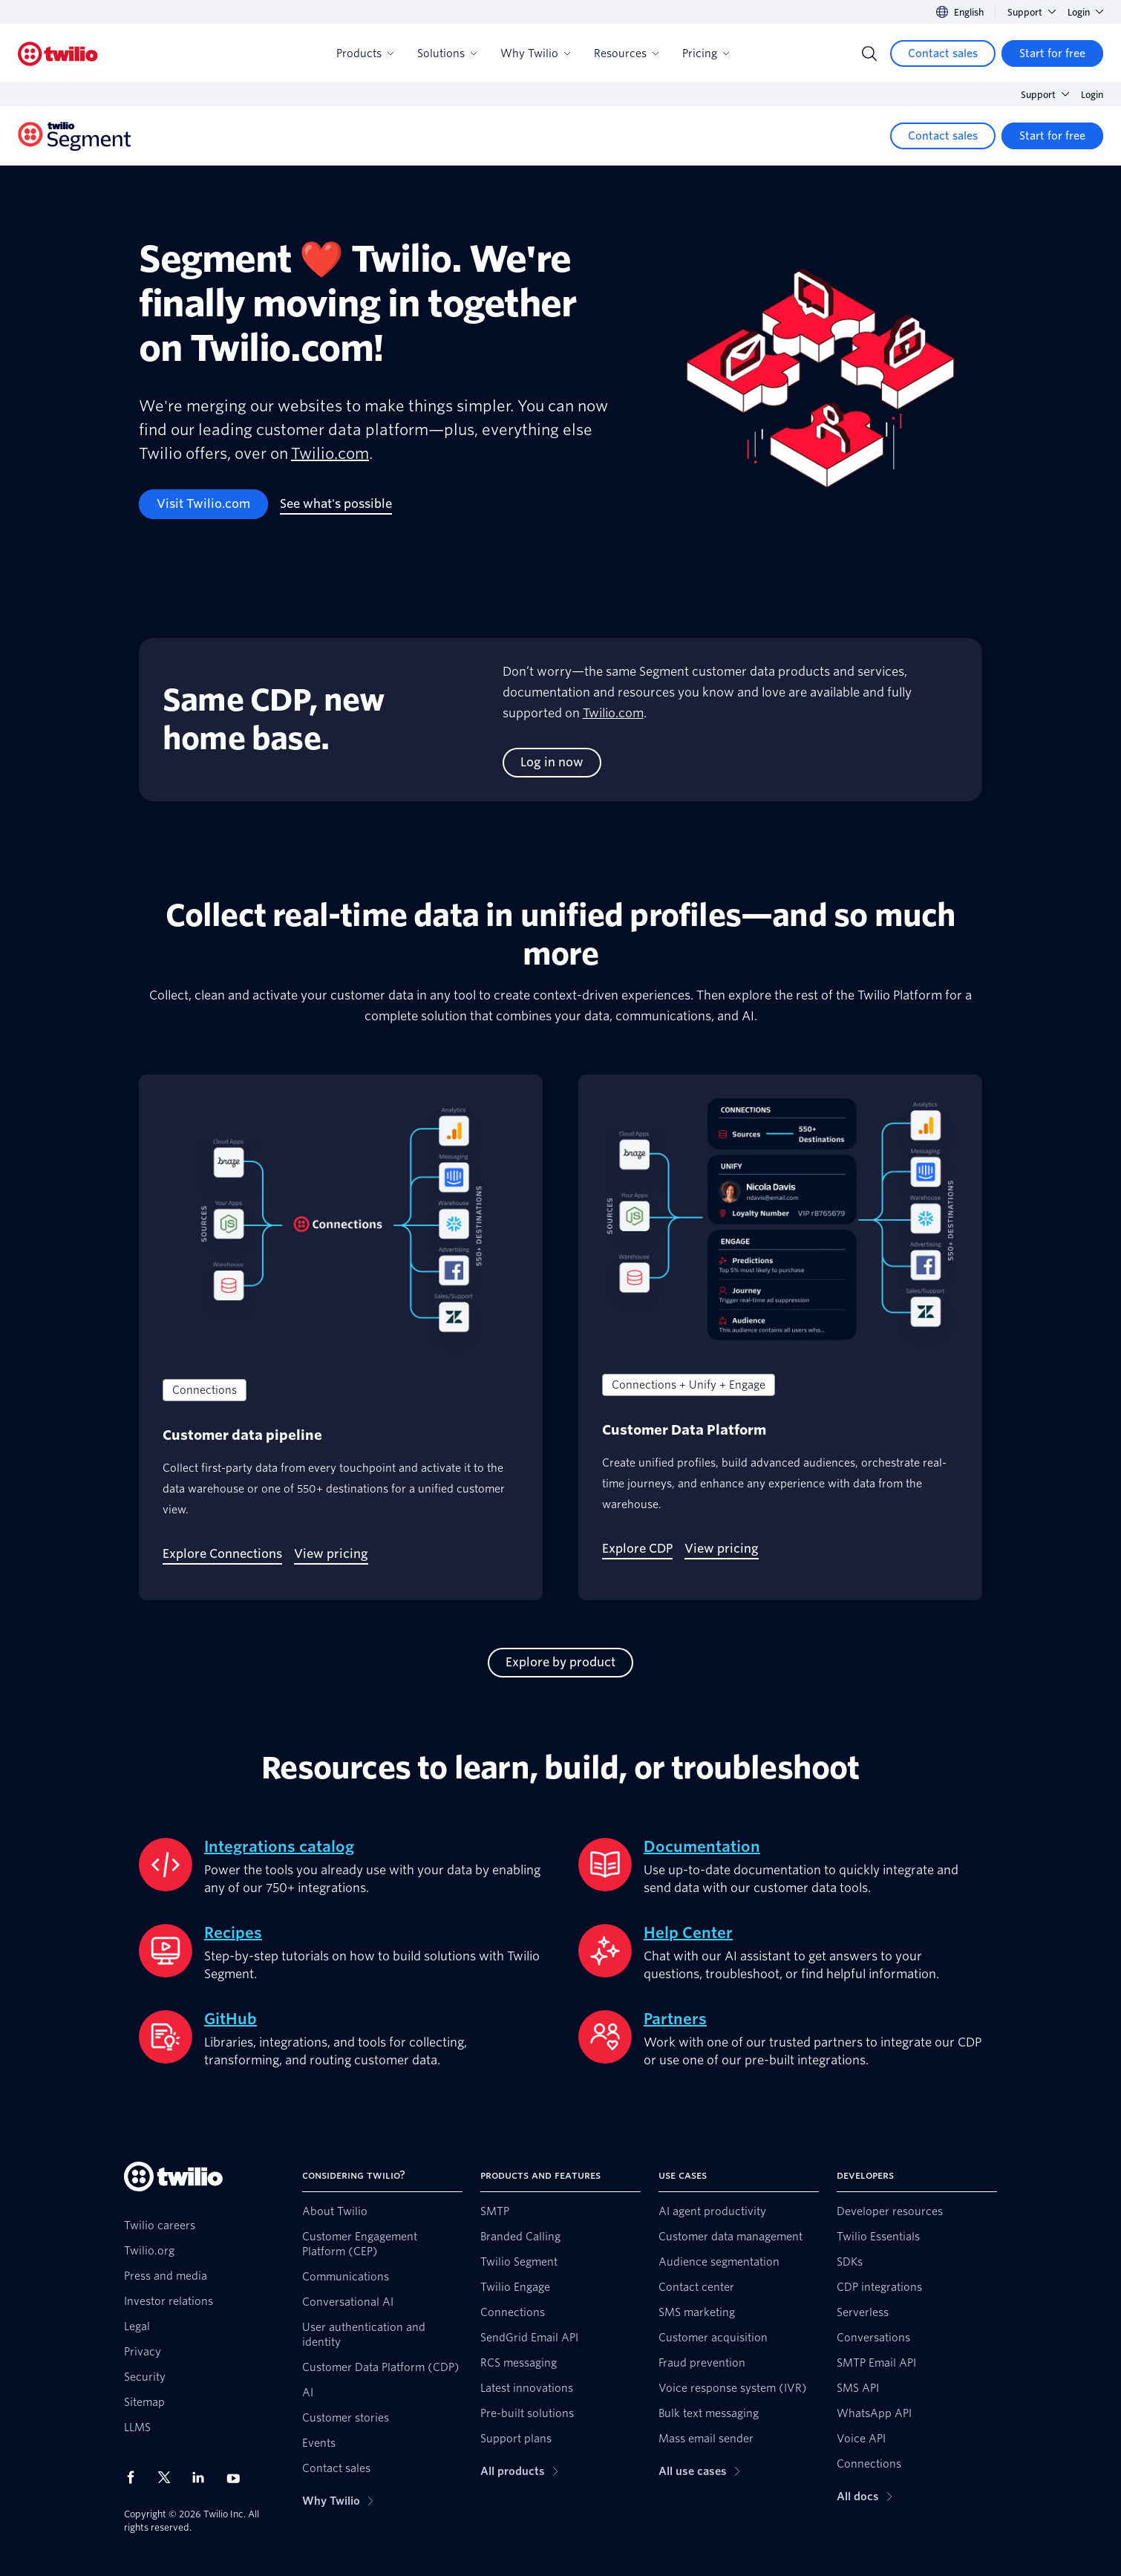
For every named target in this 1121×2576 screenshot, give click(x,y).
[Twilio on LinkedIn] (203, 2477)
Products (364, 53)
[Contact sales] (943, 53)
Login (1085, 12)
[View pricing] (331, 1554)
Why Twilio (535, 53)
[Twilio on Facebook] (135, 2477)
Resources (626, 53)
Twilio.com (330, 454)
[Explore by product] (560, 1662)
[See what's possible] (336, 504)
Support (1031, 12)
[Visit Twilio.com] (203, 504)
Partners (675, 2019)
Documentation (702, 1847)
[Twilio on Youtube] (237, 2478)
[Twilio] (58, 53)
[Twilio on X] (169, 2477)
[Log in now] (552, 762)
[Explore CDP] (637, 1549)
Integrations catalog (279, 1847)
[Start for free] (1052, 53)
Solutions (447, 53)
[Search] (869, 53)
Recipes (233, 1933)
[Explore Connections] (222, 1554)
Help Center (688, 1933)
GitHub (230, 2019)
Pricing (705, 53)
